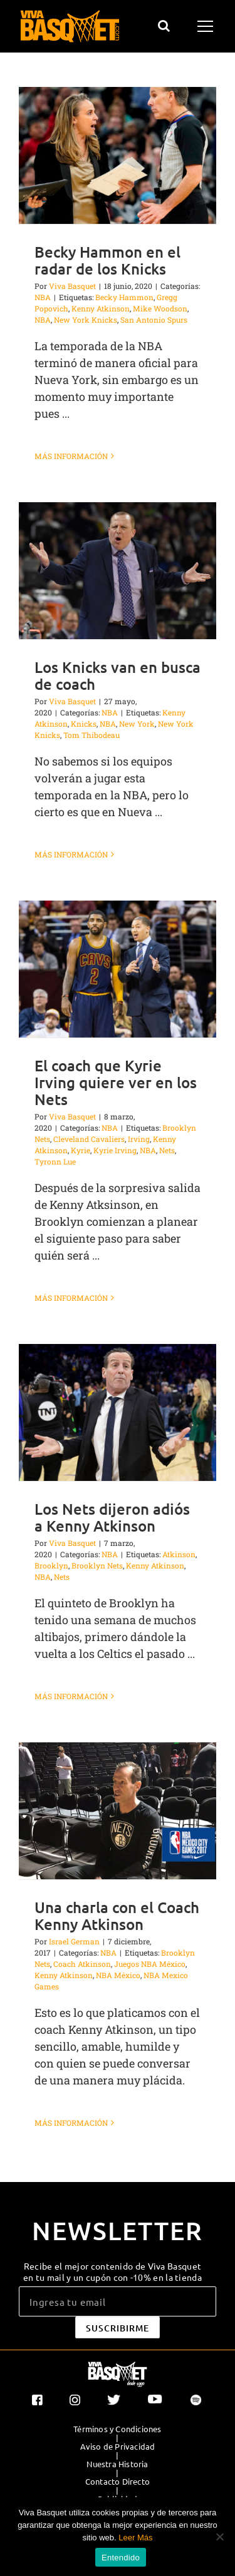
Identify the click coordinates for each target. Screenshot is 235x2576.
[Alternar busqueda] (164, 25)
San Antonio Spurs (153, 320)
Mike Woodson (160, 308)
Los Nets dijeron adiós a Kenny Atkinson (112, 1517)
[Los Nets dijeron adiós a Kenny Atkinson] (117, 1412)
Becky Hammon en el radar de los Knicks (107, 260)
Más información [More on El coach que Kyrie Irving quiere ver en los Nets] (71, 1298)
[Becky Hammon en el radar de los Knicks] (117, 155)
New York (137, 724)
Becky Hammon (124, 297)
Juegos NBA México (149, 1964)
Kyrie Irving (115, 1150)
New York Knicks (85, 320)
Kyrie (80, 1150)
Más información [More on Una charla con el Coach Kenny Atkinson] (71, 2123)
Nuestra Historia (117, 2464)
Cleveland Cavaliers (89, 1139)
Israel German (74, 1941)
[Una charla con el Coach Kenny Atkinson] (117, 1810)
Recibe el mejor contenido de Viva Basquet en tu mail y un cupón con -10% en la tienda (112, 2271)
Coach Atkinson (82, 1964)
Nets (167, 1150)
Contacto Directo (117, 2481)
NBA (42, 297)
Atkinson (179, 1554)
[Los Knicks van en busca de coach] (117, 570)
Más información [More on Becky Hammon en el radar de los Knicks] (71, 456)
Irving (139, 1139)
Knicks (84, 724)
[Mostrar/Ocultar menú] (207, 26)
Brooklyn (51, 1565)
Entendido (121, 2557)
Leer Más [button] (135, 2537)
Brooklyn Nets (97, 1565)
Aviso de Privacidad (117, 2446)
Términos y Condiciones (117, 2429)
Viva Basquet (72, 286)
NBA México (118, 1975)
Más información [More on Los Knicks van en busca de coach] (71, 854)
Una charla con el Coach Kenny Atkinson (116, 1915)
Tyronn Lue (55, 1161)
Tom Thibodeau (91, 735)
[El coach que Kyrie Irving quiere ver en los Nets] (117, 969)
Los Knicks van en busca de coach (117, 675)
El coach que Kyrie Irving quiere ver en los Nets (115, 1082)
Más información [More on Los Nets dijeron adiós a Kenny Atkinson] (71, 1696)
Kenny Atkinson (100, 308)
